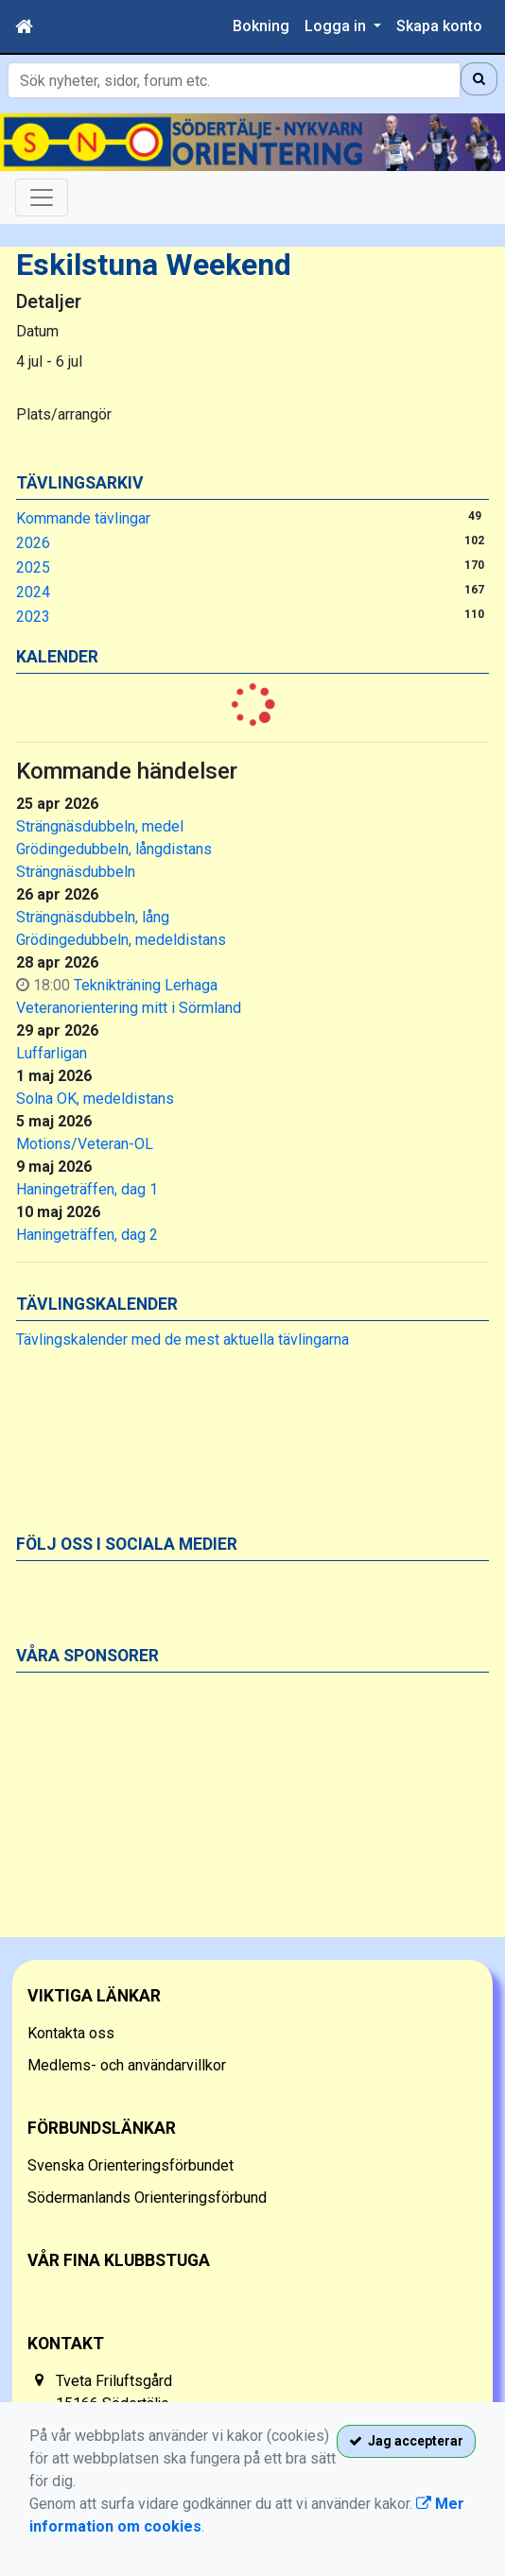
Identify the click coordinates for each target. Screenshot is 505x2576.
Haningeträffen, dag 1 (87, 1189)
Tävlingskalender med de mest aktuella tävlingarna (182, 1339)
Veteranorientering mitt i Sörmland (128, 1008)
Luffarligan (51, 1053)
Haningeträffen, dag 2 (87, 1235)
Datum (37, 331)
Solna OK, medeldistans (95, 1099)
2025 (33, 567)
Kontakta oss (70, 2033)
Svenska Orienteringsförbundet (130, 2165)
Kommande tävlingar (83, 518)
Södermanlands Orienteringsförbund (147, 2198)
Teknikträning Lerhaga (146, 985)
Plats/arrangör (64, 414)
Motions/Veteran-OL (84, 1144)
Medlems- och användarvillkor (126, 2065)
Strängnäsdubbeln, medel (99, 826)
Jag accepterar (406, 2440)
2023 (33, 617)
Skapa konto (439, 26)
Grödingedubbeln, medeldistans (121, 940)
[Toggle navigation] (41, 197)
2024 (33, 592)
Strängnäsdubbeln (75, 872)
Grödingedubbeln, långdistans (114, 849)
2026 (33, 543)
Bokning (261, 26)
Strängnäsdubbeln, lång (92, 917)
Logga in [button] (337, 26)
